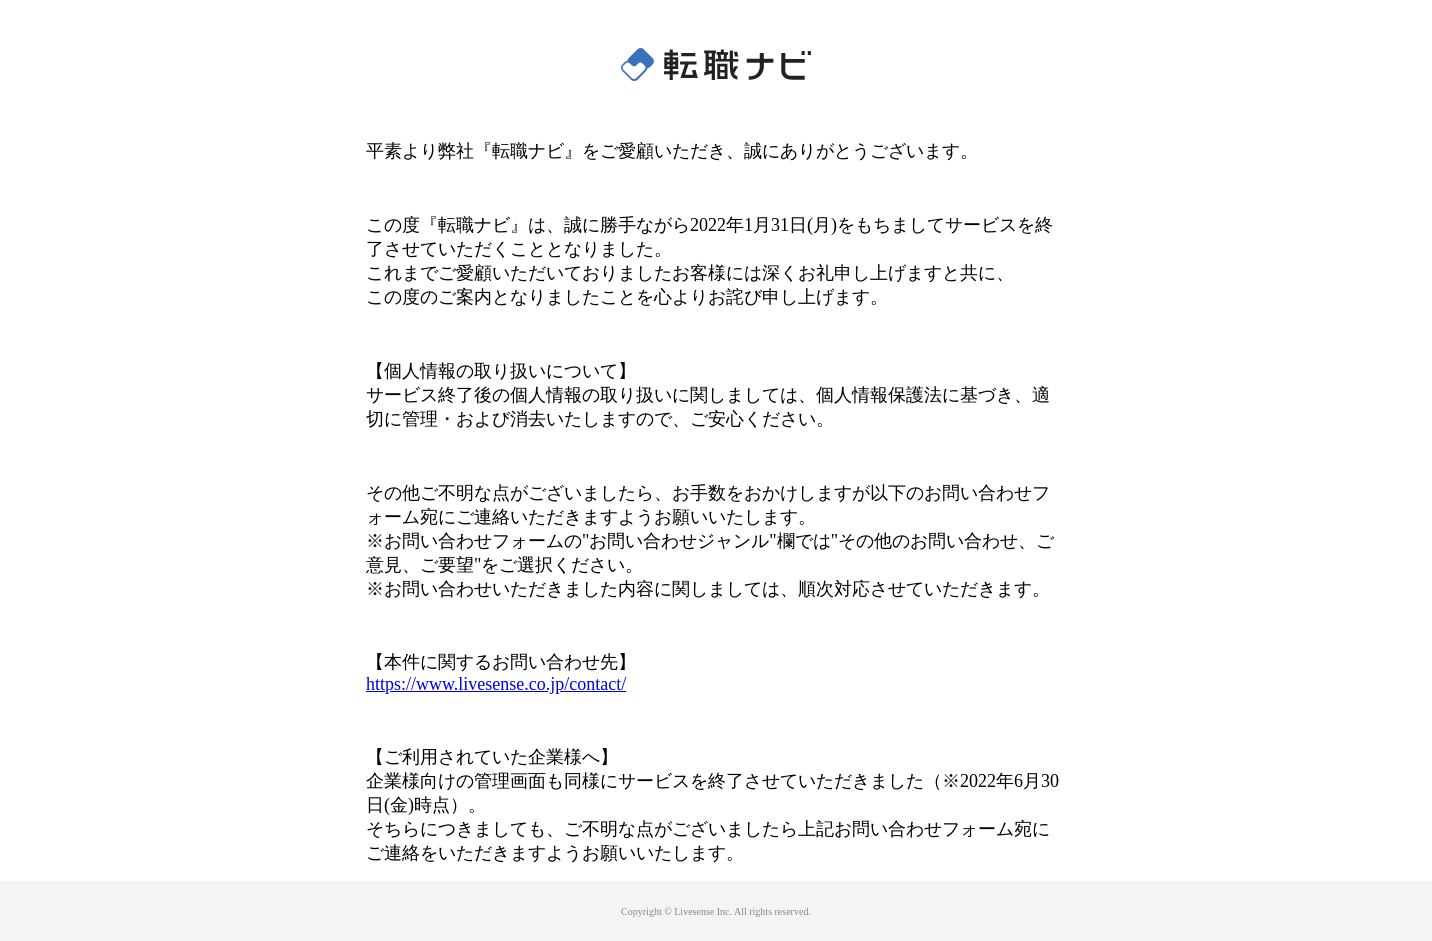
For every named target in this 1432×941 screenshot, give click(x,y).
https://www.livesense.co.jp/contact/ (496, 684)
